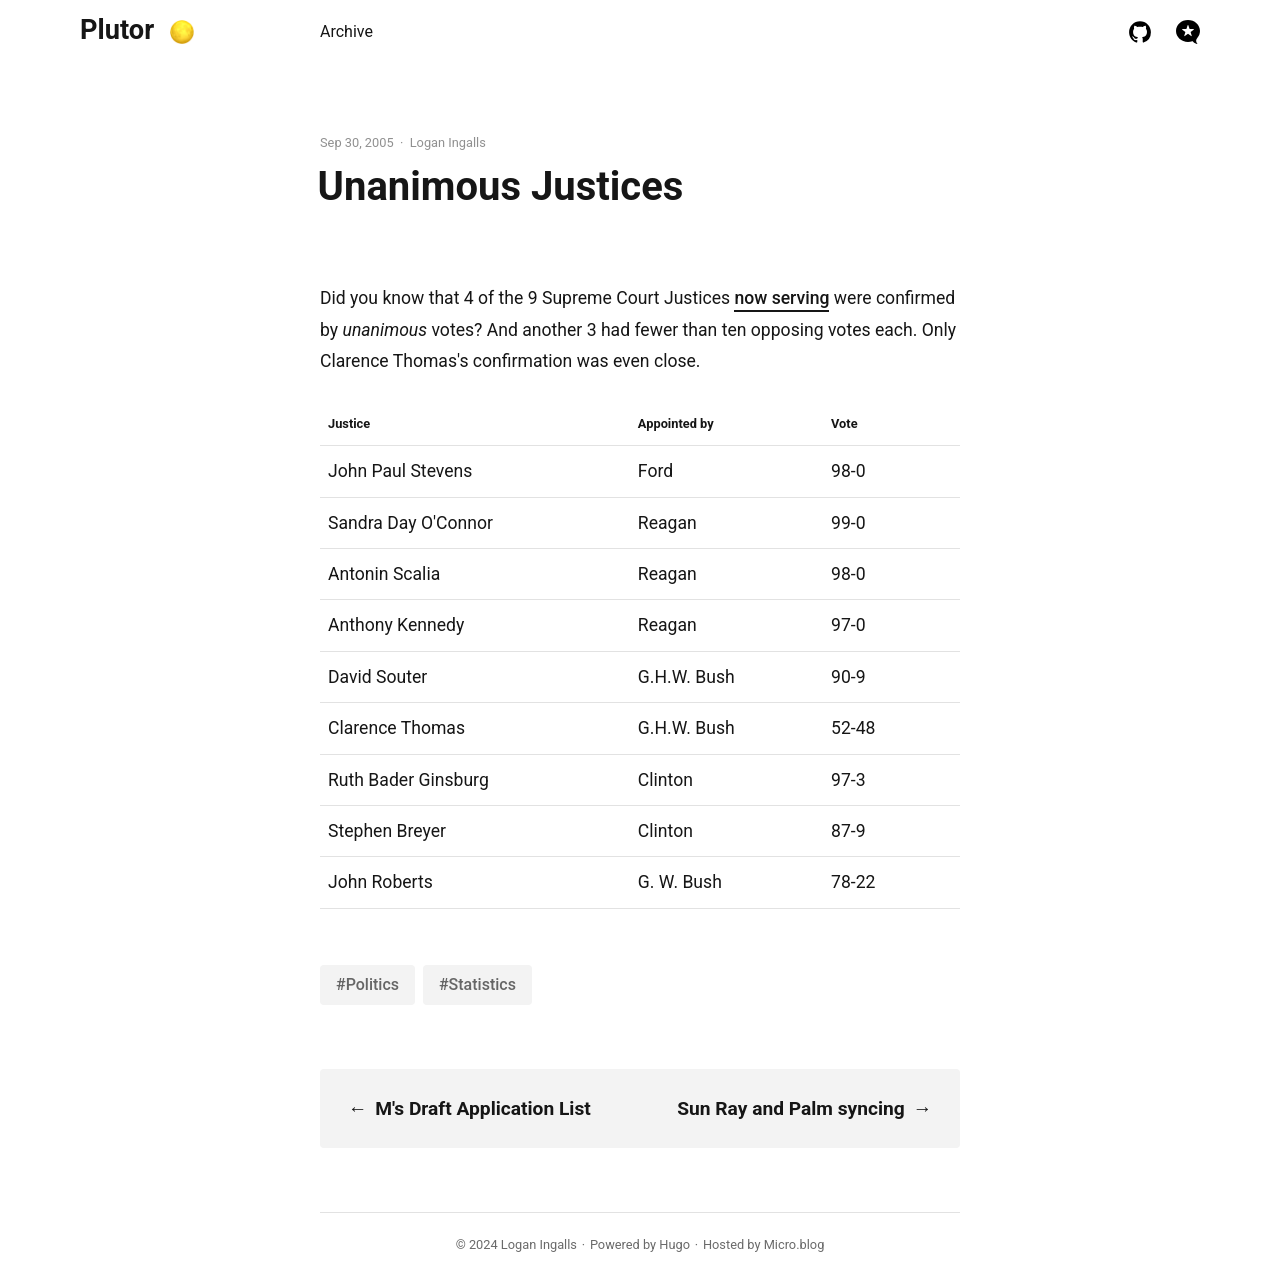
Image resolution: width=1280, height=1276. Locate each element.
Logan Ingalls (539, 1244)
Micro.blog (794, 1244)
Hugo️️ (674, 1244)
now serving (781, 298)
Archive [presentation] (346, 31)
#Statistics (477, 984)
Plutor (117, 30)
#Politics (367, 984)
